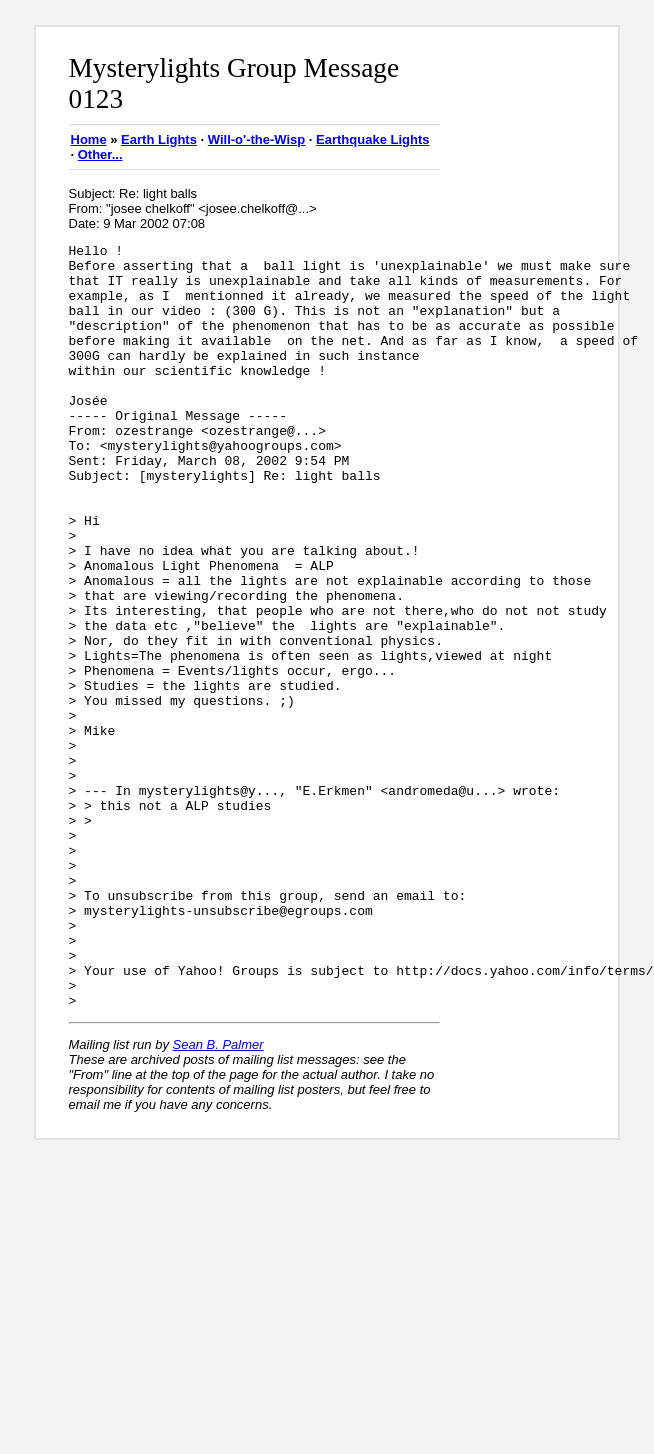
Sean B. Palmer (218, 1197)
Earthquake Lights (372, 139)
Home (89, 139)
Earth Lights (159, 139)
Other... (100, 154)
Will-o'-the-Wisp (256, 139)
